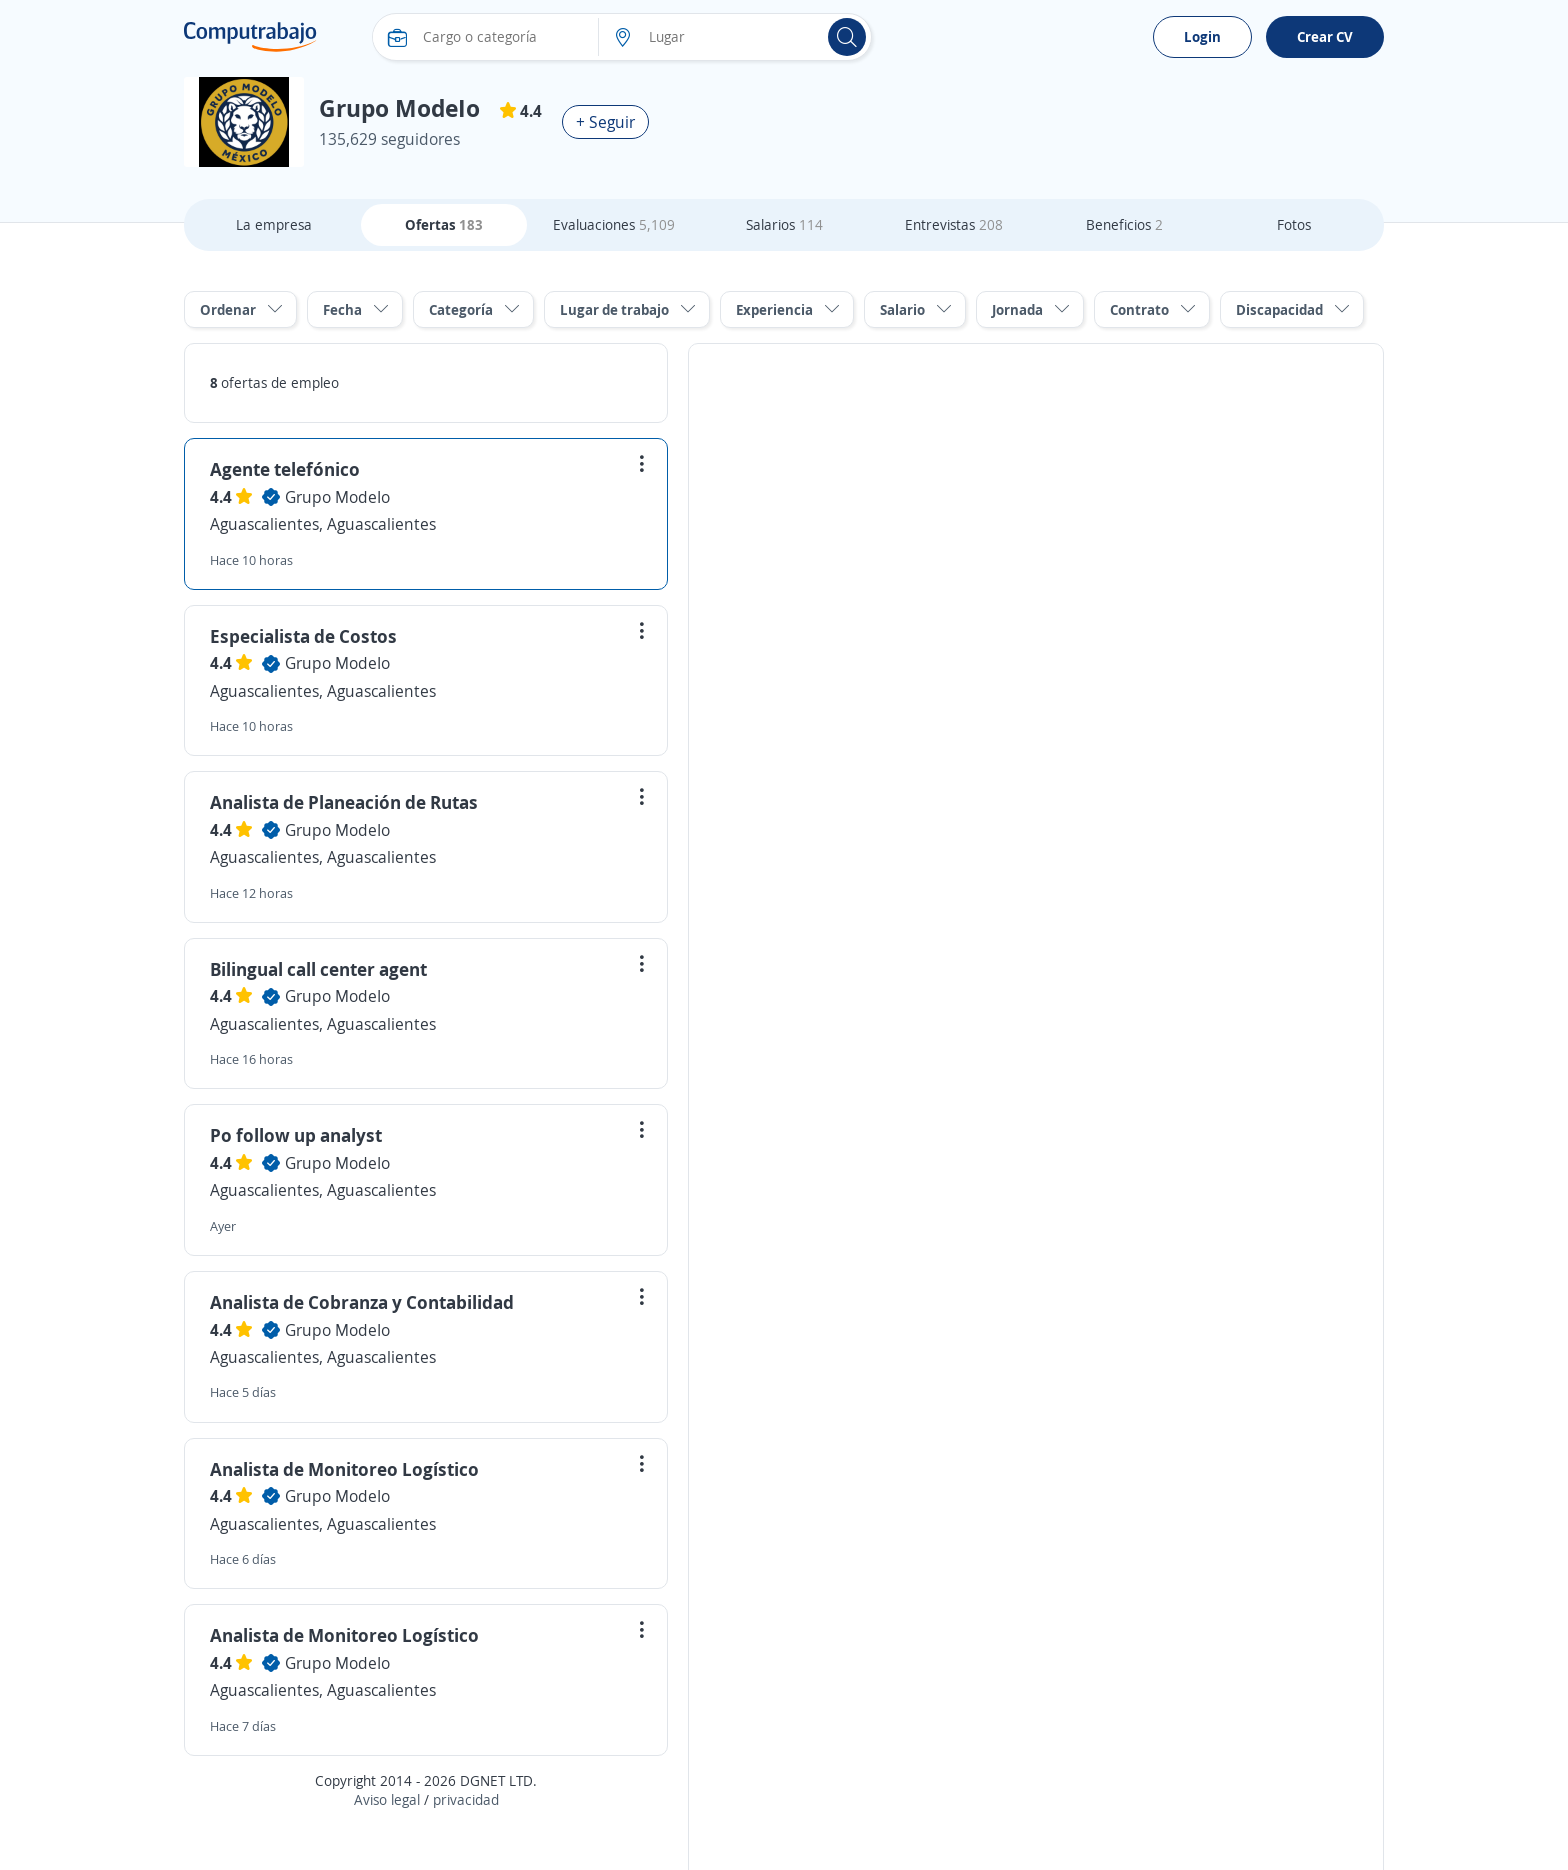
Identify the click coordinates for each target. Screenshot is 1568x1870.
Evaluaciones (614, 224)
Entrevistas (954, 224)
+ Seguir (605, 122)
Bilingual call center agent (318, 969)
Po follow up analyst (296, 1135)
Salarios (784, 224)
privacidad (466, 1799)
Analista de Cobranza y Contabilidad (362, 1302)
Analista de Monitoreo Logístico (344, 1469)
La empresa (274, 224)
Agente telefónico (285, 469)
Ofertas (444, 224)
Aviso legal (387, 1799)
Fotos (1294, 224)
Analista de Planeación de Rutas (344, 802)
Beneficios (1124, 224)
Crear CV (1325, 36)
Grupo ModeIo (337, 497)
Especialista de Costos (303, 636)
